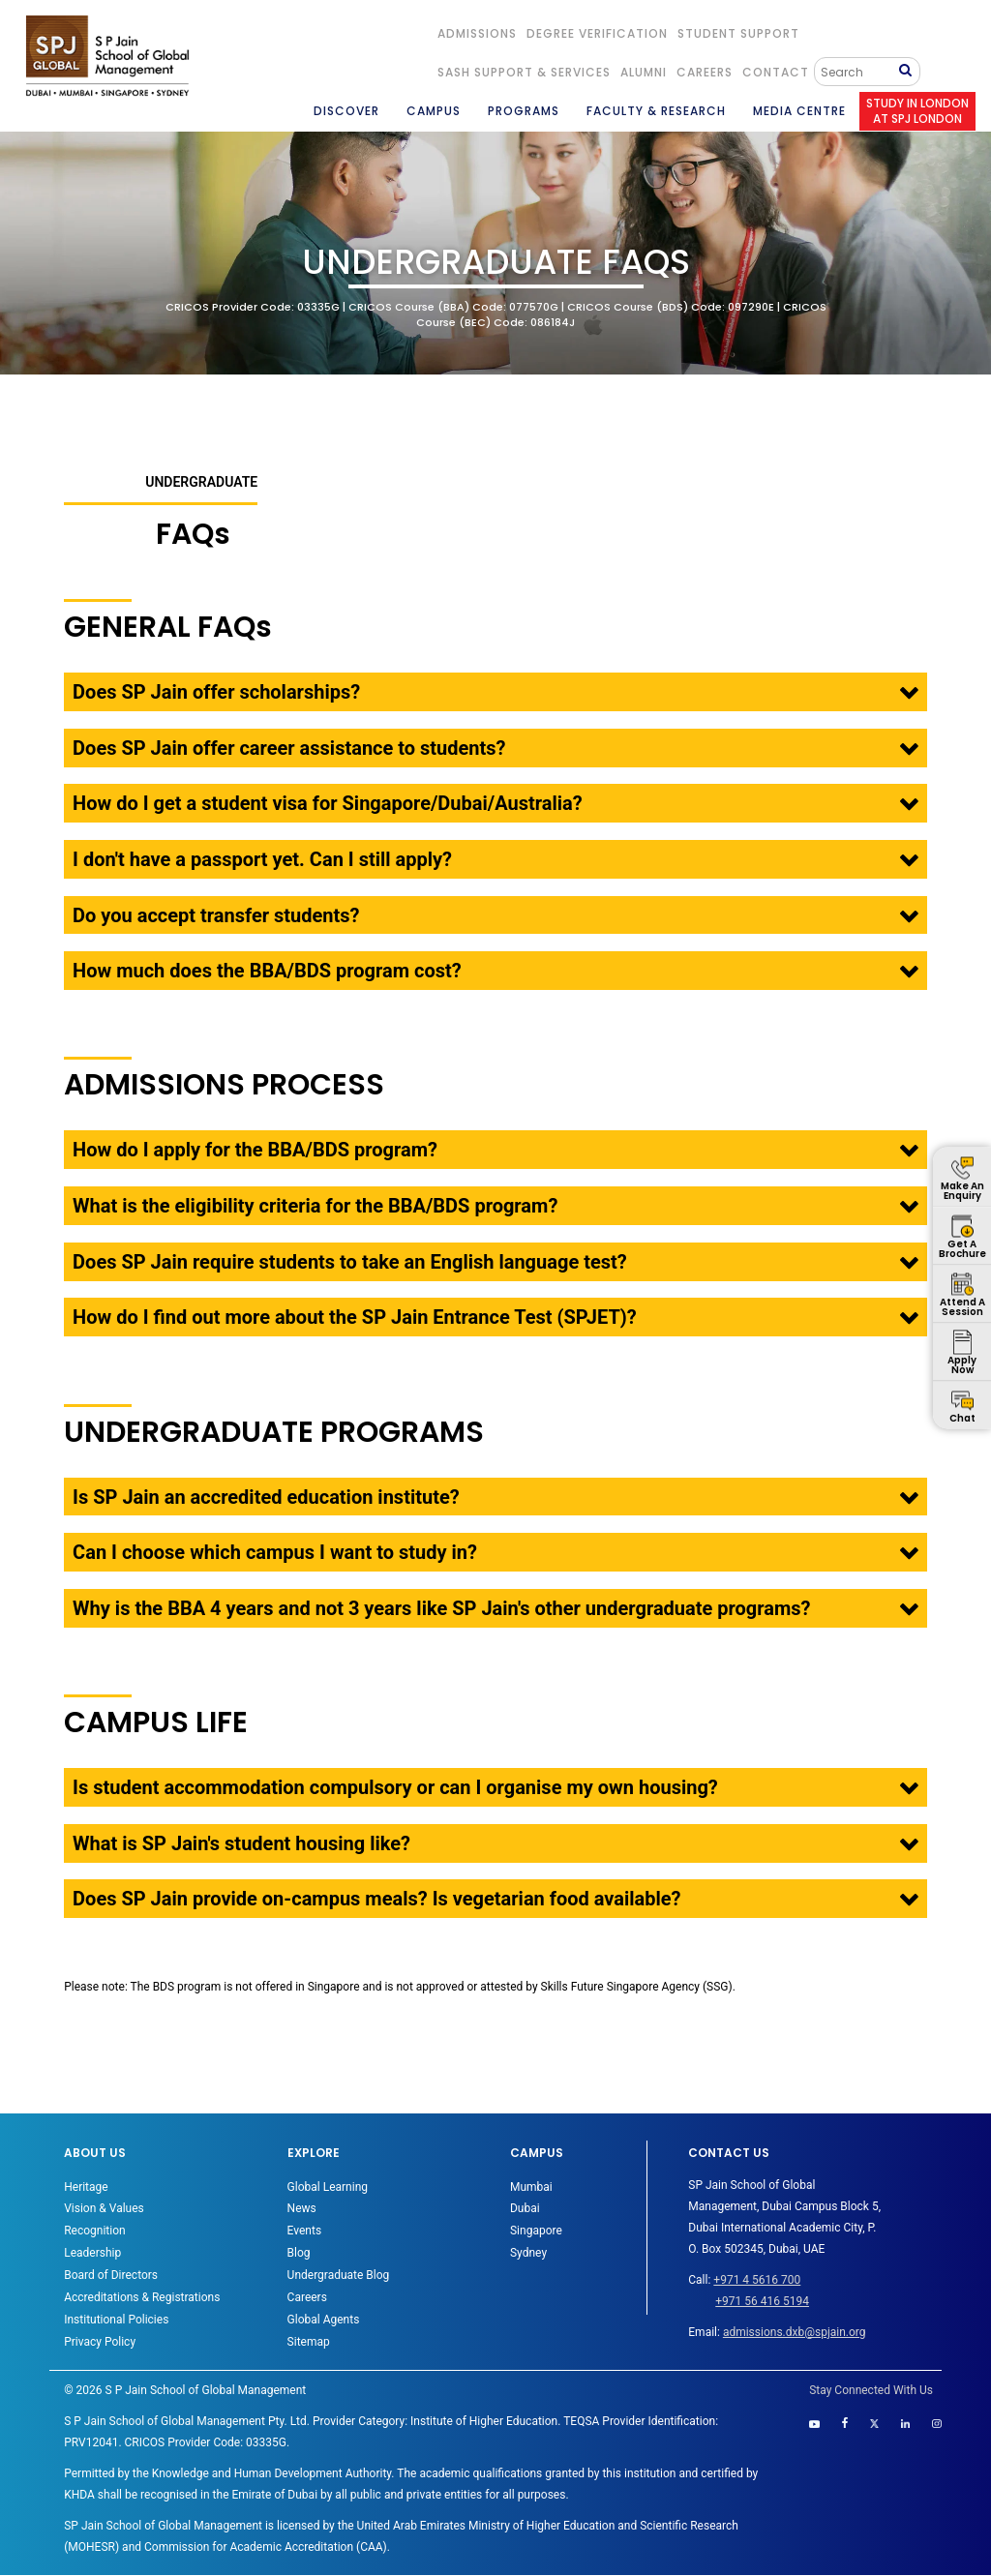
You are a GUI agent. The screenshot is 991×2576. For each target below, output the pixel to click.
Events (304, 2230)
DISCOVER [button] (346, 111)
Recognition (94, 2230)
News (301, 2208)
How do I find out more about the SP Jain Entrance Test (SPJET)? (355, 1317)
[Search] (859, 71)
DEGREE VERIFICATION (597, 33)
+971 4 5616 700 (756, 2280)
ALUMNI (643, 72)
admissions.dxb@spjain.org (794, 2332)
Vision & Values (104, 2208)
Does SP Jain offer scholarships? (216, 692)
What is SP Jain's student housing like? (241, 1843)
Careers (704, 72)
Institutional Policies (116, 2319)
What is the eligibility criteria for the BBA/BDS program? (315, 1205)
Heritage (85, 2187)
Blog (299, 2253)
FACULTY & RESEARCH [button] (656, 111)
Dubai (525, 2208)
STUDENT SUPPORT (738, 33)
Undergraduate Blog (338, 2275)
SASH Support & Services (524, 72)
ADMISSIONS (477, 33)
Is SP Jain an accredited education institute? (266, 1497)
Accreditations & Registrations (142, 2297)
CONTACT (775, 72)
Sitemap (308, 2342)
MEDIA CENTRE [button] (799, 111)
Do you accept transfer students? (216, 915)
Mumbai (531, 2187)
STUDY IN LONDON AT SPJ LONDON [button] (917, 111)
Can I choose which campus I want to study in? (275, 1552)
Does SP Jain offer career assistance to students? (289, 748)
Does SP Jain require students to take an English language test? (350, 1262)
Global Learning (327, 2187)
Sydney (528, 2253)
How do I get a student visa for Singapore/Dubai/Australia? (328, 803)
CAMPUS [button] (433, 111)
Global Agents (323, 2319)
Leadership (92, 2253)
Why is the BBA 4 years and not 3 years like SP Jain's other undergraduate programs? (441, 1608)
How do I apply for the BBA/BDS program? (255, 1149)
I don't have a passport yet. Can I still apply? (262, 859)
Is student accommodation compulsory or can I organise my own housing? (395, 1787)
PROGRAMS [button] (523, 111)
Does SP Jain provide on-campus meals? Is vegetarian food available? (376, 1898)
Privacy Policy (99, 2342)
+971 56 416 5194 (762, 2301)
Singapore (536, 2230)
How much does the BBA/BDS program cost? (267, 970)
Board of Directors (111, 2275)
